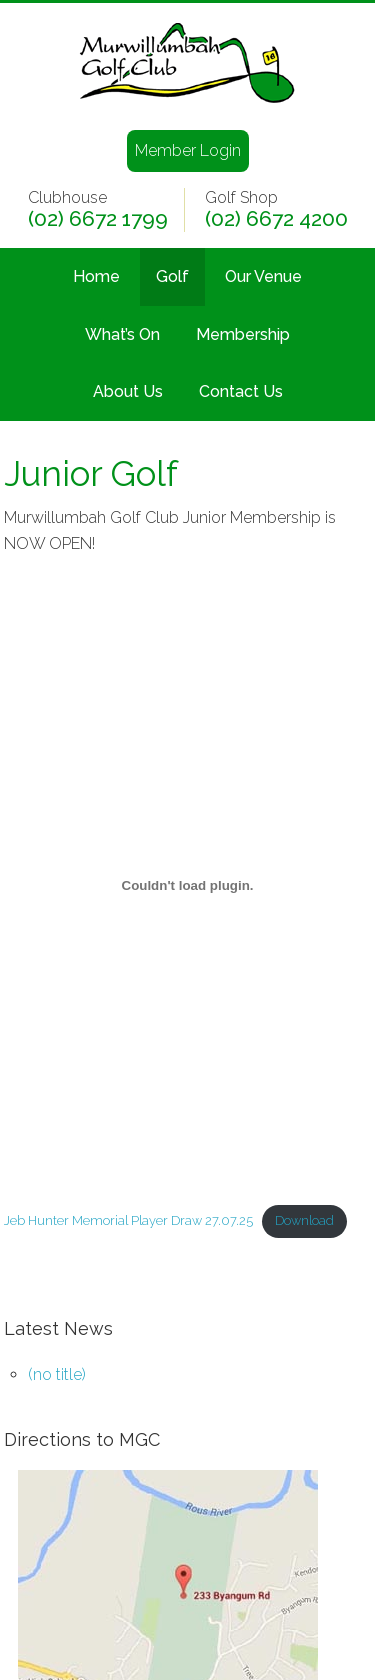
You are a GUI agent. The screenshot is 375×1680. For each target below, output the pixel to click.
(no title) (57, 1374)
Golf (172, 276)
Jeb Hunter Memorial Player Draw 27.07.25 (128, 1220)
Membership (243, 334)
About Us (128, 391)
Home (96, 276)
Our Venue (263, 276)
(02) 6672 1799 (98, 219)
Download (304, 1220)
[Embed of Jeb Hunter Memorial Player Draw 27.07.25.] (188, 885)
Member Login (188, 150)
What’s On (122, 334)
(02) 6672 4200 (276, 219)
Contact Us (241, 391)
